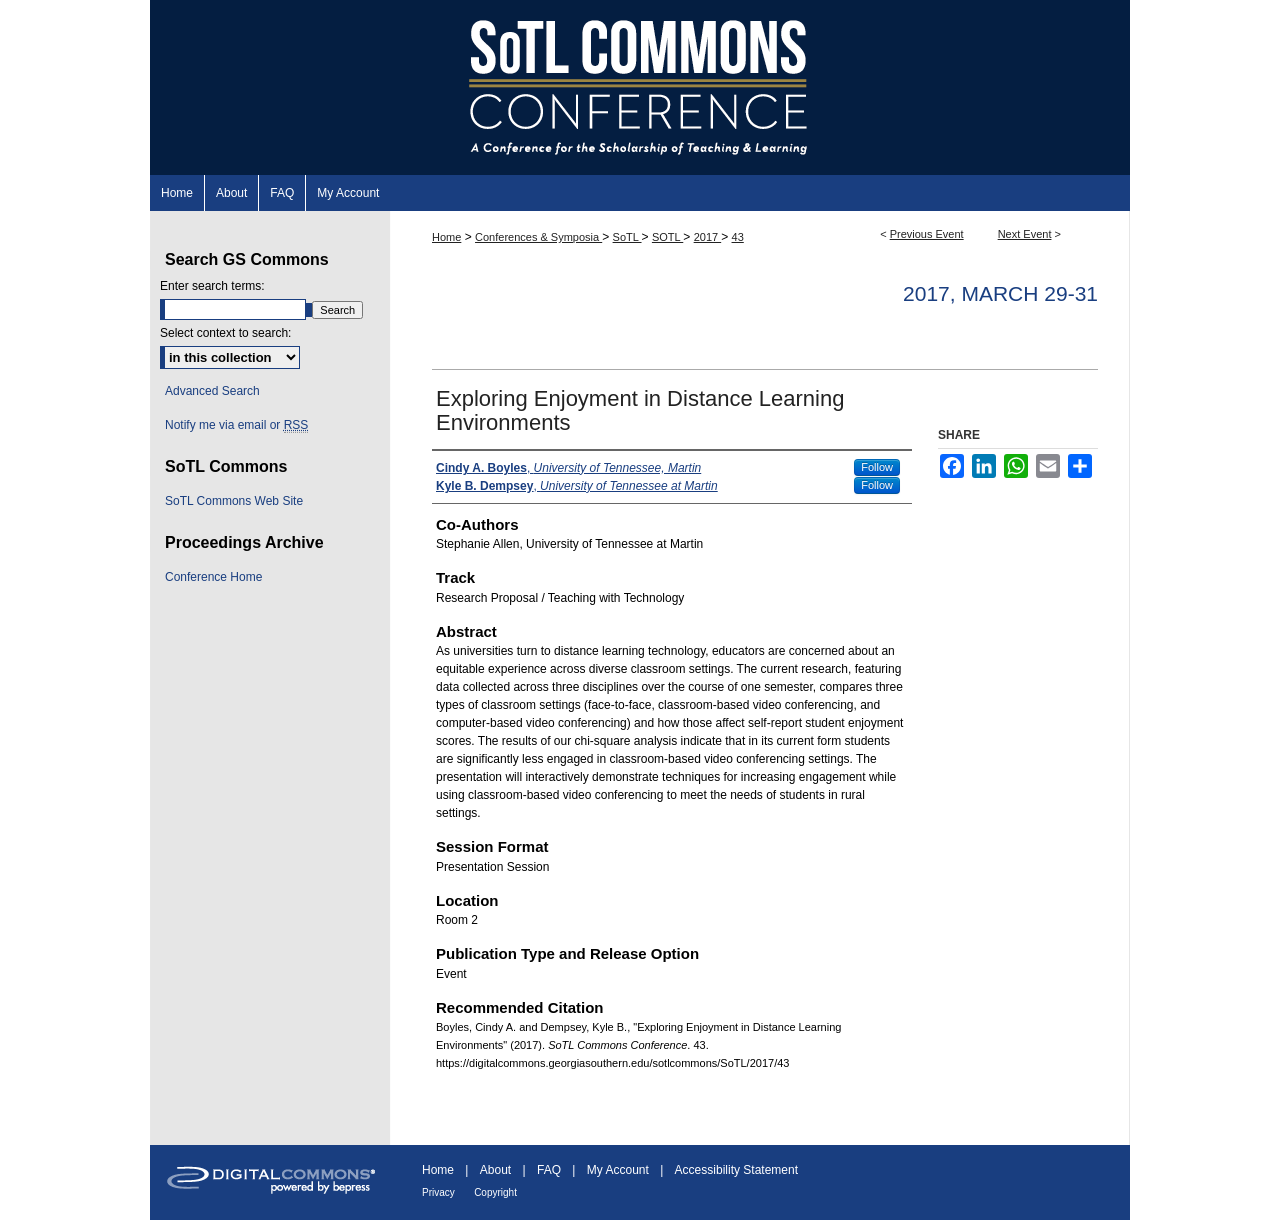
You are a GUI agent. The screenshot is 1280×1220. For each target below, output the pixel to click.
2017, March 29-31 (1000, 293)
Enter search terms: (212, 286)
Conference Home (213, 577)
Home (446, 237)
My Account (618, 1170)
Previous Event (927, 234)
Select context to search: (225, 333)
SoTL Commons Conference (640, 87)
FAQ (549, 1170)
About (495, 1170)
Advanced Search (212, 391)
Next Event (1025, 234)
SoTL (627, 237)
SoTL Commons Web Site (234, 501)
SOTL (667, 237)
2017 (708, 237)
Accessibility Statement (736, 1170)
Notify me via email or (236, 425)
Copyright (495, 1192)
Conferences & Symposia (538, 237)
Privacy (438, 1192)
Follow (877, 467)
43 (738, 237)
